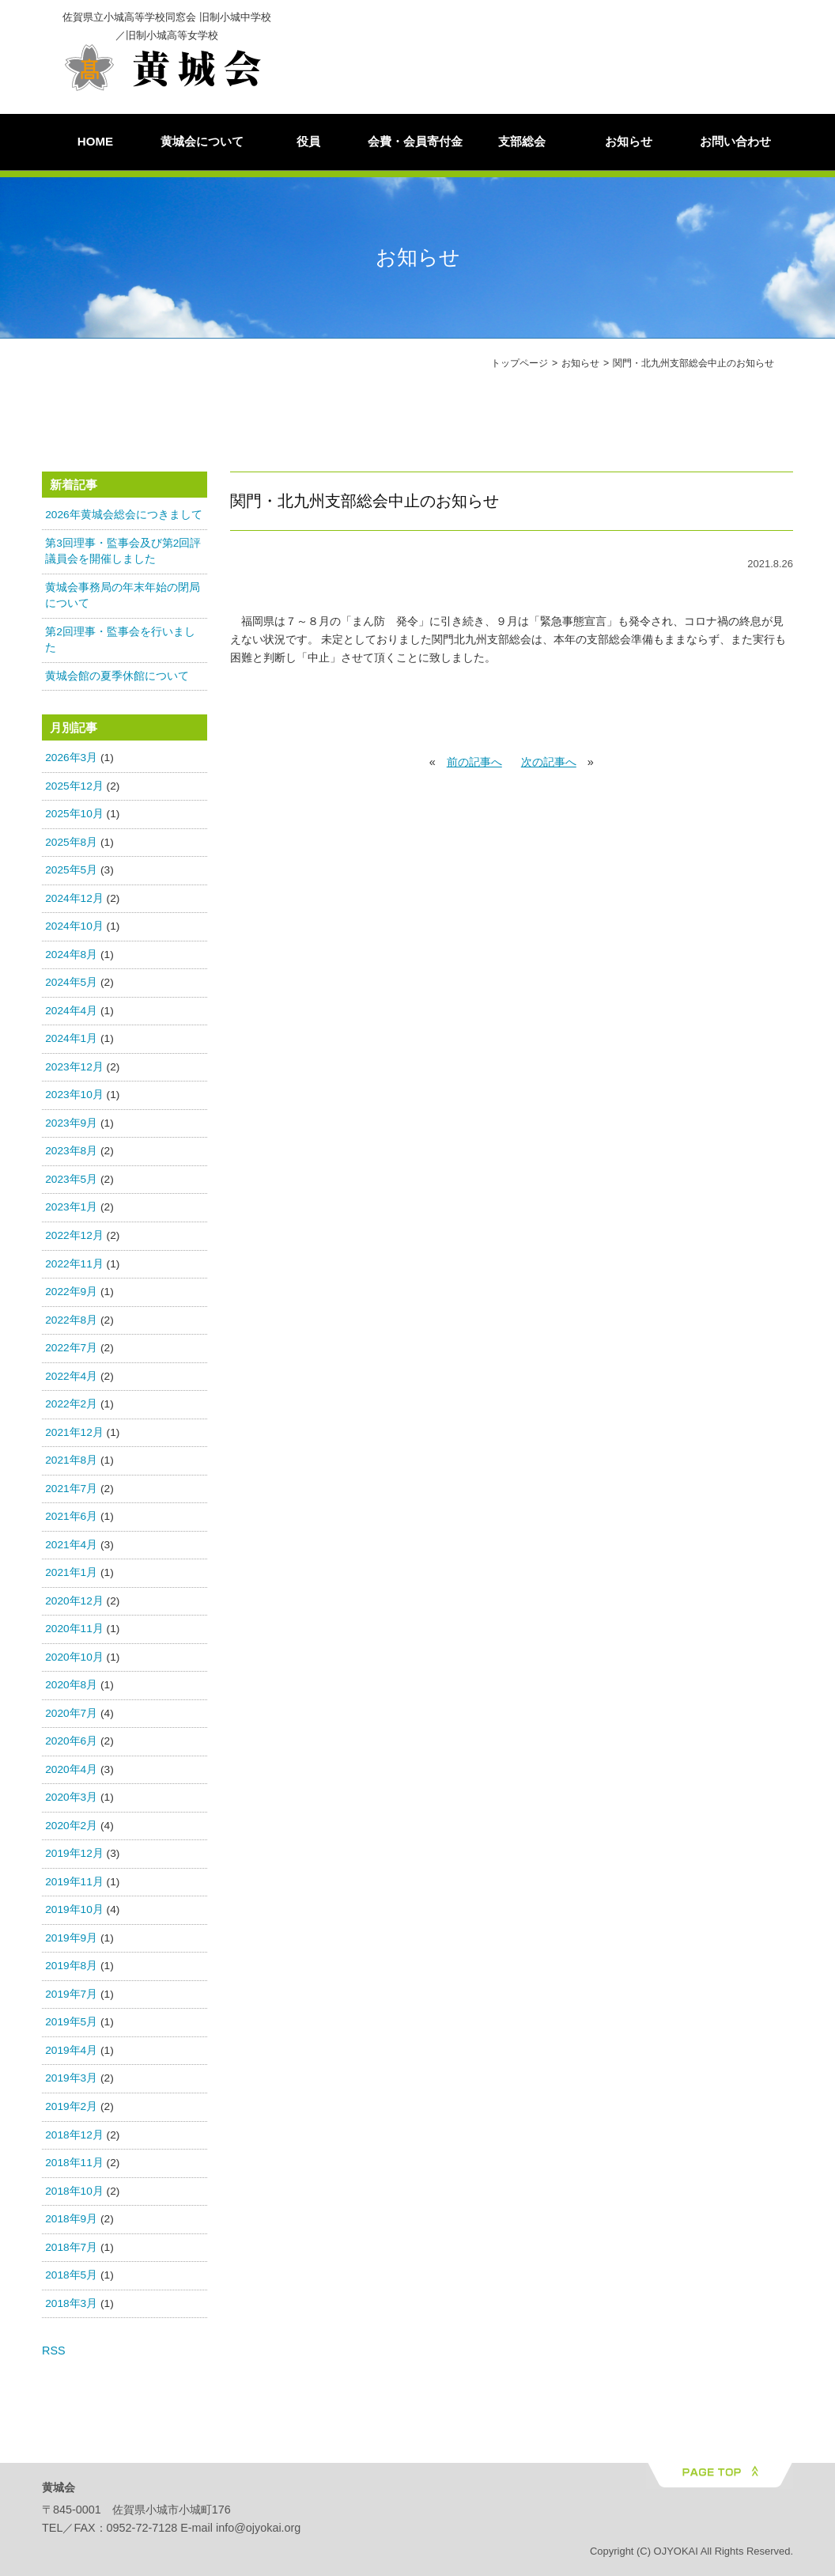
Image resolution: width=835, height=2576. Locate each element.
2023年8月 (71, 1155)
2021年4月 (71, 1549)
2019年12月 (74, 1858)
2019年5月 (71, 2026)
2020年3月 (71, 1801)
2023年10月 (74, 1099)
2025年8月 (71, 846)
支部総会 (522, 141)
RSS (54, 2354)
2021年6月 (71, 1520)
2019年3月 (71, 2083)
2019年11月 (74, 1886)
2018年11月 (74, 2167)
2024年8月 (71, 958)
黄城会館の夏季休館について (117, 680)
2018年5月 (71, 2279)
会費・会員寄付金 (415, 141)
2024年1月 (71, 1043)
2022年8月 (71, 1324)
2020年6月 (71, 1745)
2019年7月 (71, 1998)
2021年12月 (74, 1436)
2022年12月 (74, 1239)
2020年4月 (71, 1773)
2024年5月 (71, 987)
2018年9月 (71, 2223)
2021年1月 (71, 1576)
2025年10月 (74, 818)
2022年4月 (71, 1380)
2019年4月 (71, 2054)
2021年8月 (71, 1464)
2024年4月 (71, 1015)
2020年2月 (71, 1829)
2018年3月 (71, 2307)
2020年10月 (74, 1661)
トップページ (519, 363)
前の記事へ (474, 766)
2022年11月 (74, 1268)
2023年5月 (71, 1183)
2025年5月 (71, 874)
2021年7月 (71, 1492)
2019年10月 (74, 1914)
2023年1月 (71, 1212)
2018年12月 (74, 2139)
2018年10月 (74, 2195)
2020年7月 (71, 1717)
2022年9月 (71, 1295)
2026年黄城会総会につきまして (123, 519)
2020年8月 (71, 1689)
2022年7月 (71, 1352)
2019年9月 (71, 1942)
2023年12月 (74, 1071)
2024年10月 (74, 931)
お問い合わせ (735, 141)
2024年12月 (74, 902)
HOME (95, 141)
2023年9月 (71, 1127)
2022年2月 (71, 1408)
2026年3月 (71, 761)
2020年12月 (74, 1605)
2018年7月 (71, 2251)
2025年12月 (74, 790)
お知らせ (628, 141)
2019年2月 (71, 2110)
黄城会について (202, 141)
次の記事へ (548, 766)
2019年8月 (71, 1970)
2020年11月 (74, 1632)
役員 (308, 141)
